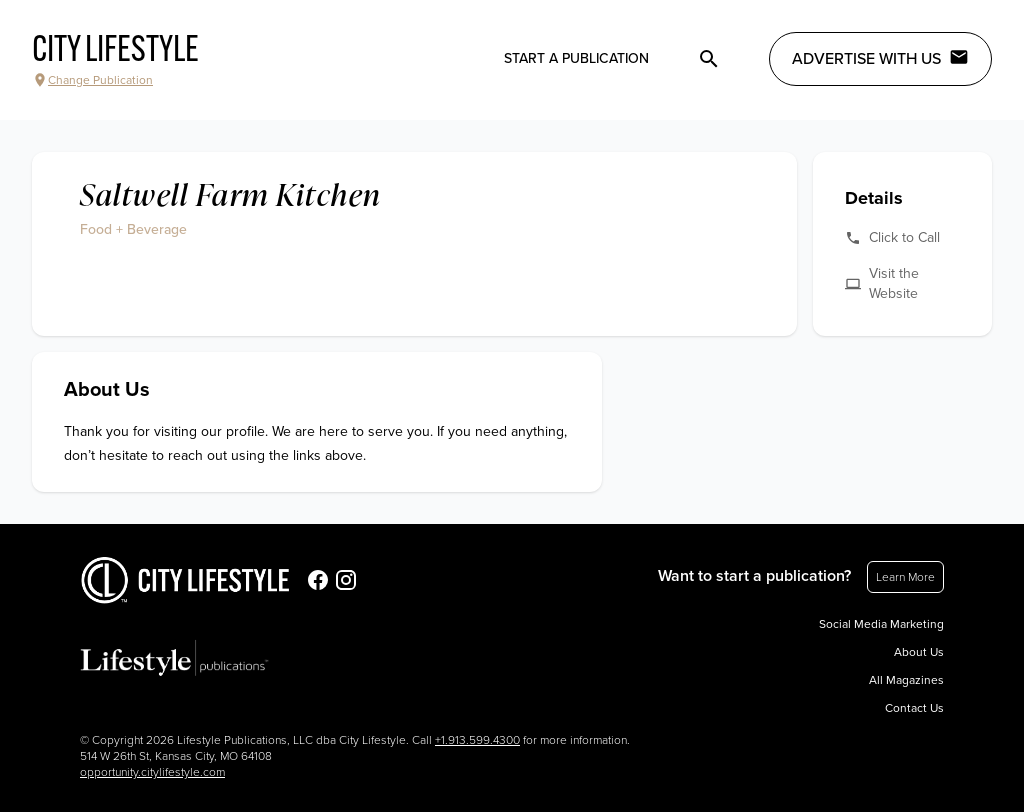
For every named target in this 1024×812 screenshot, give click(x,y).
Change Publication (92, 80)
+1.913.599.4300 (477, 740)
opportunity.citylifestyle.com (152, 772)
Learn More (905, 577)
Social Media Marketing (881, 624)
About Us (919, 652)
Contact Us (914, 708)
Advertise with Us (880, 58)
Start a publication (576, 58)
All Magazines (906, 680)
